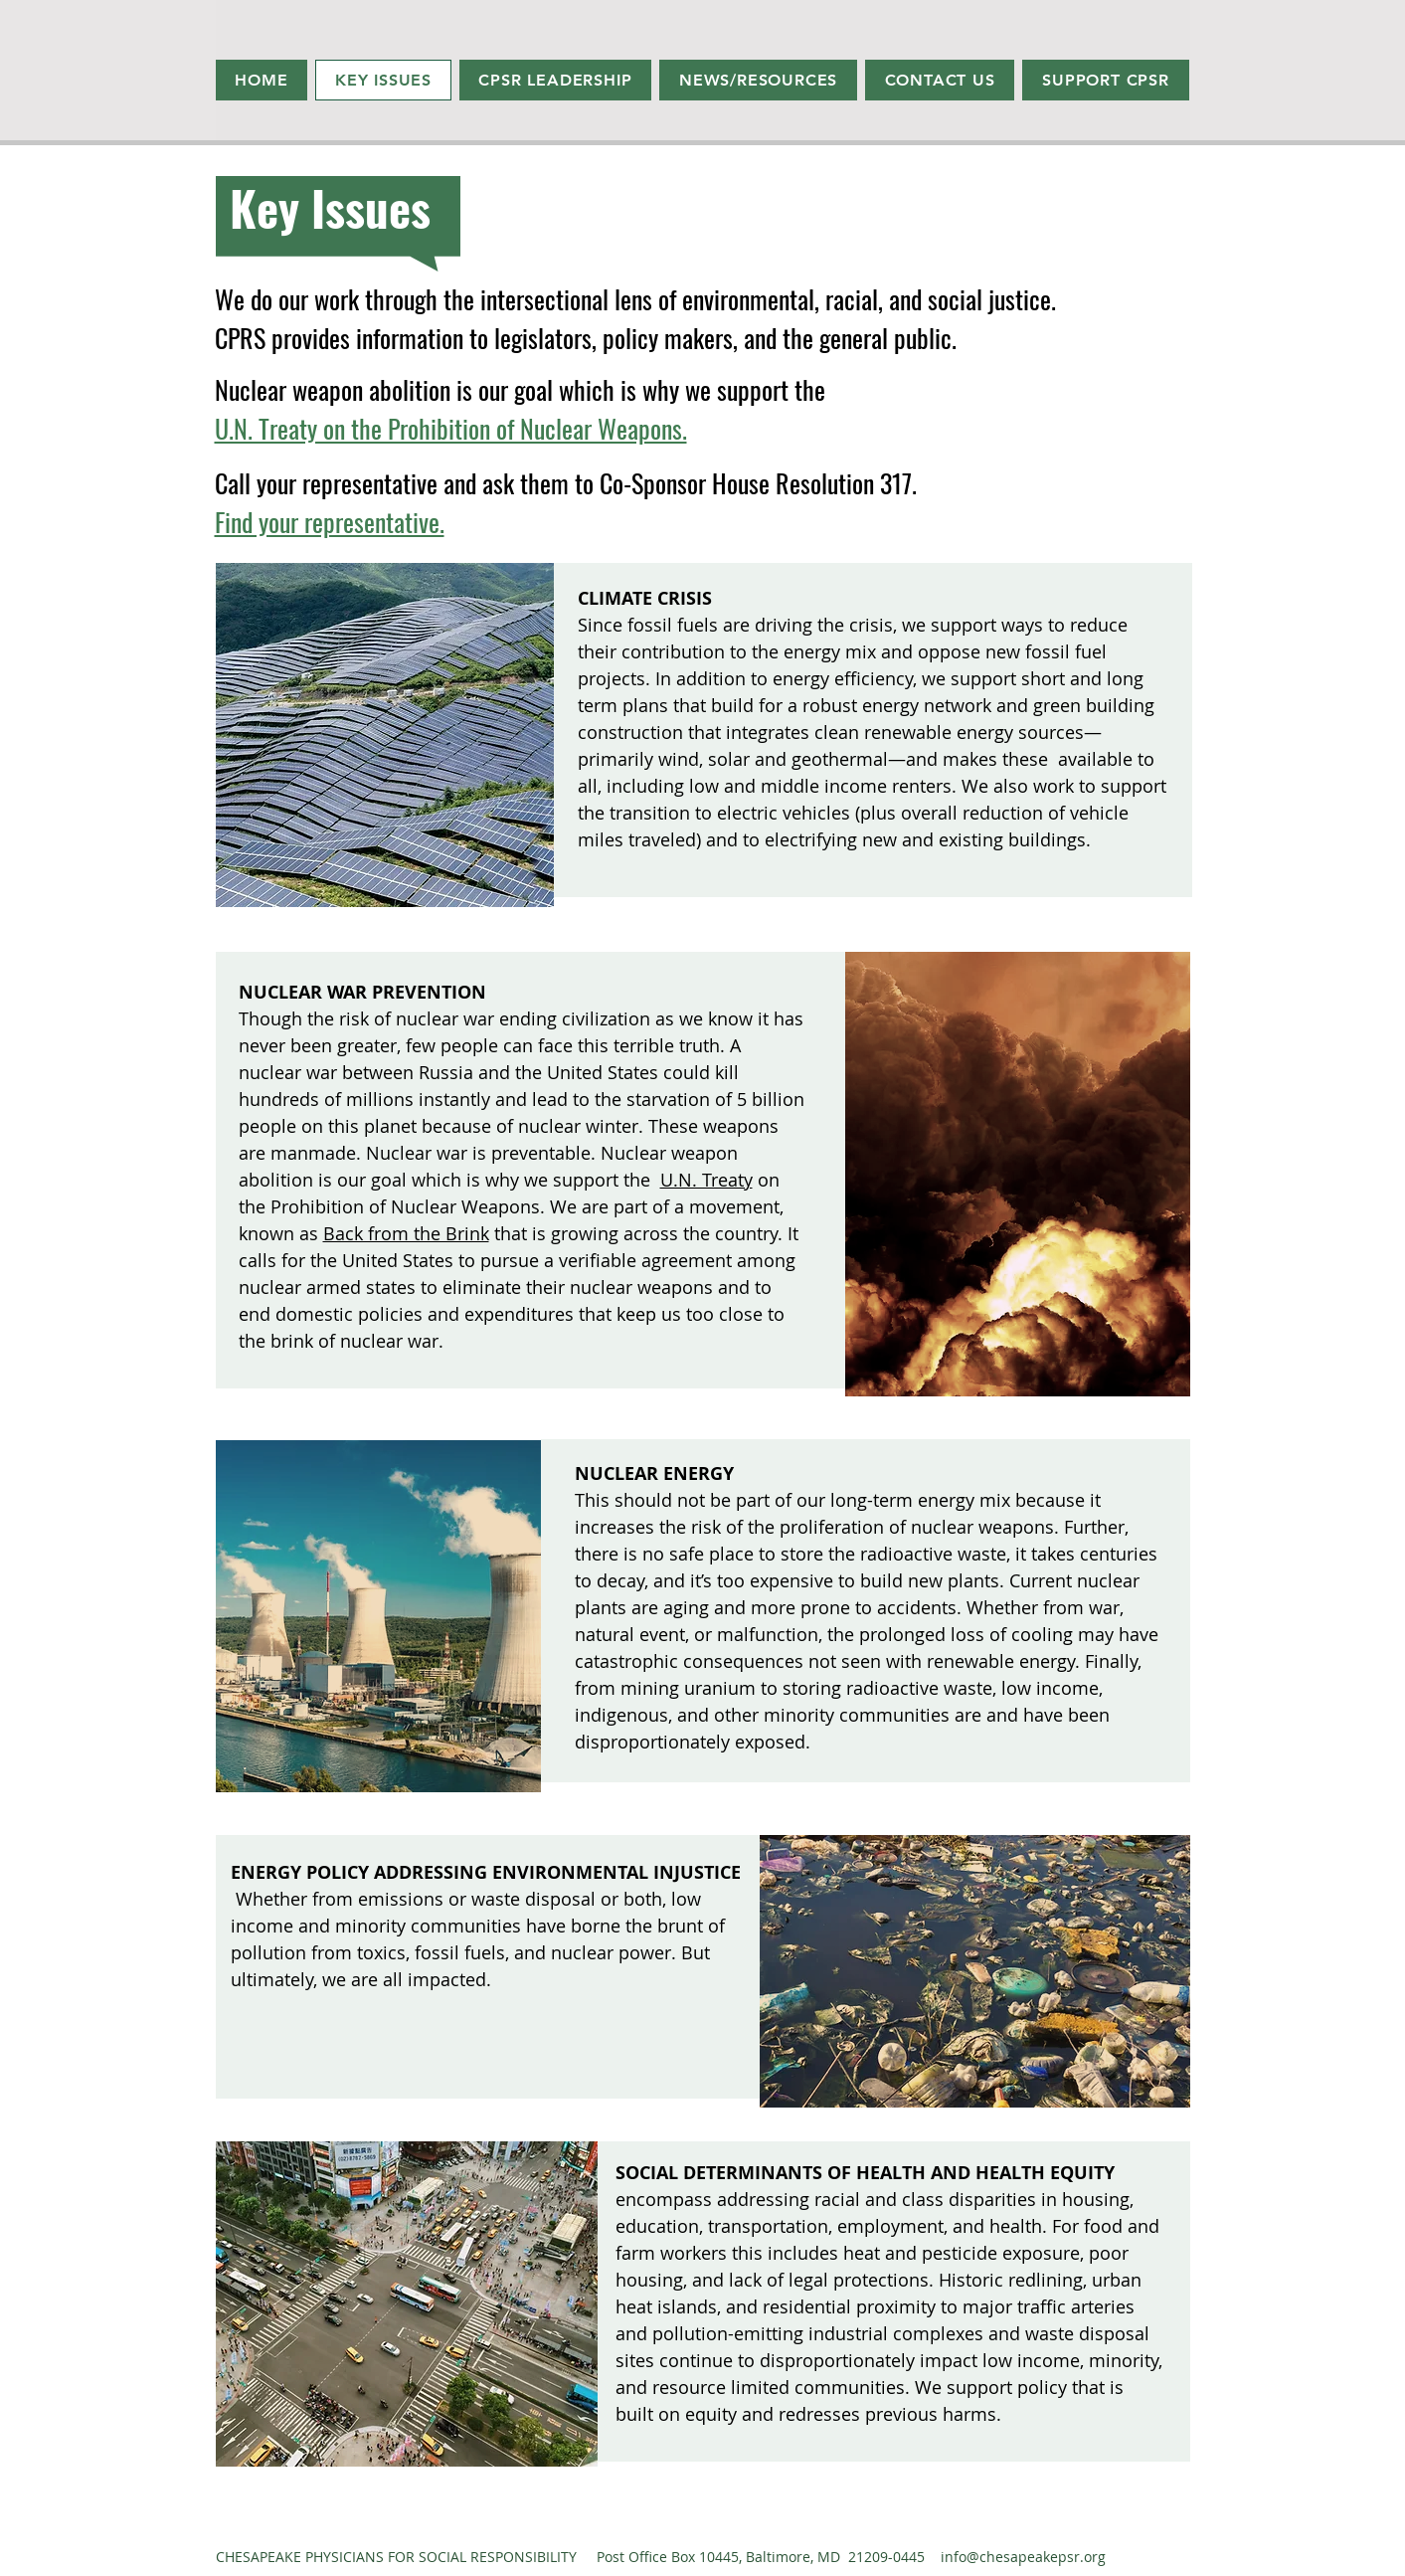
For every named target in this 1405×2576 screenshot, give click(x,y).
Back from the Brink (406, 1233)
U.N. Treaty (706, 1180)
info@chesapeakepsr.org (1023, 2556)
